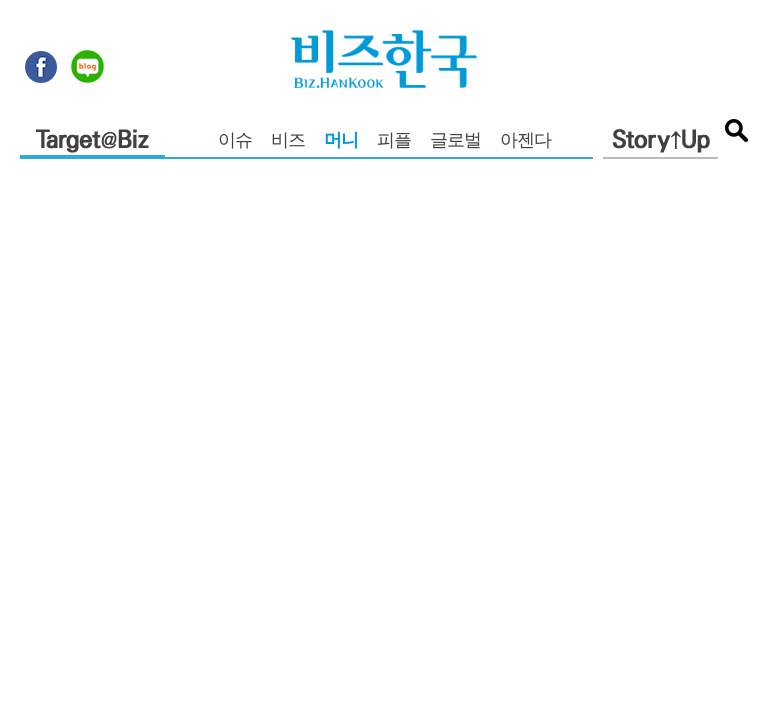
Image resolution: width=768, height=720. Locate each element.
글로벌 (455, 142)
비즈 (288, 142)
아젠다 (525, 142)
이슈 (235, 142)
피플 (394, 142)
